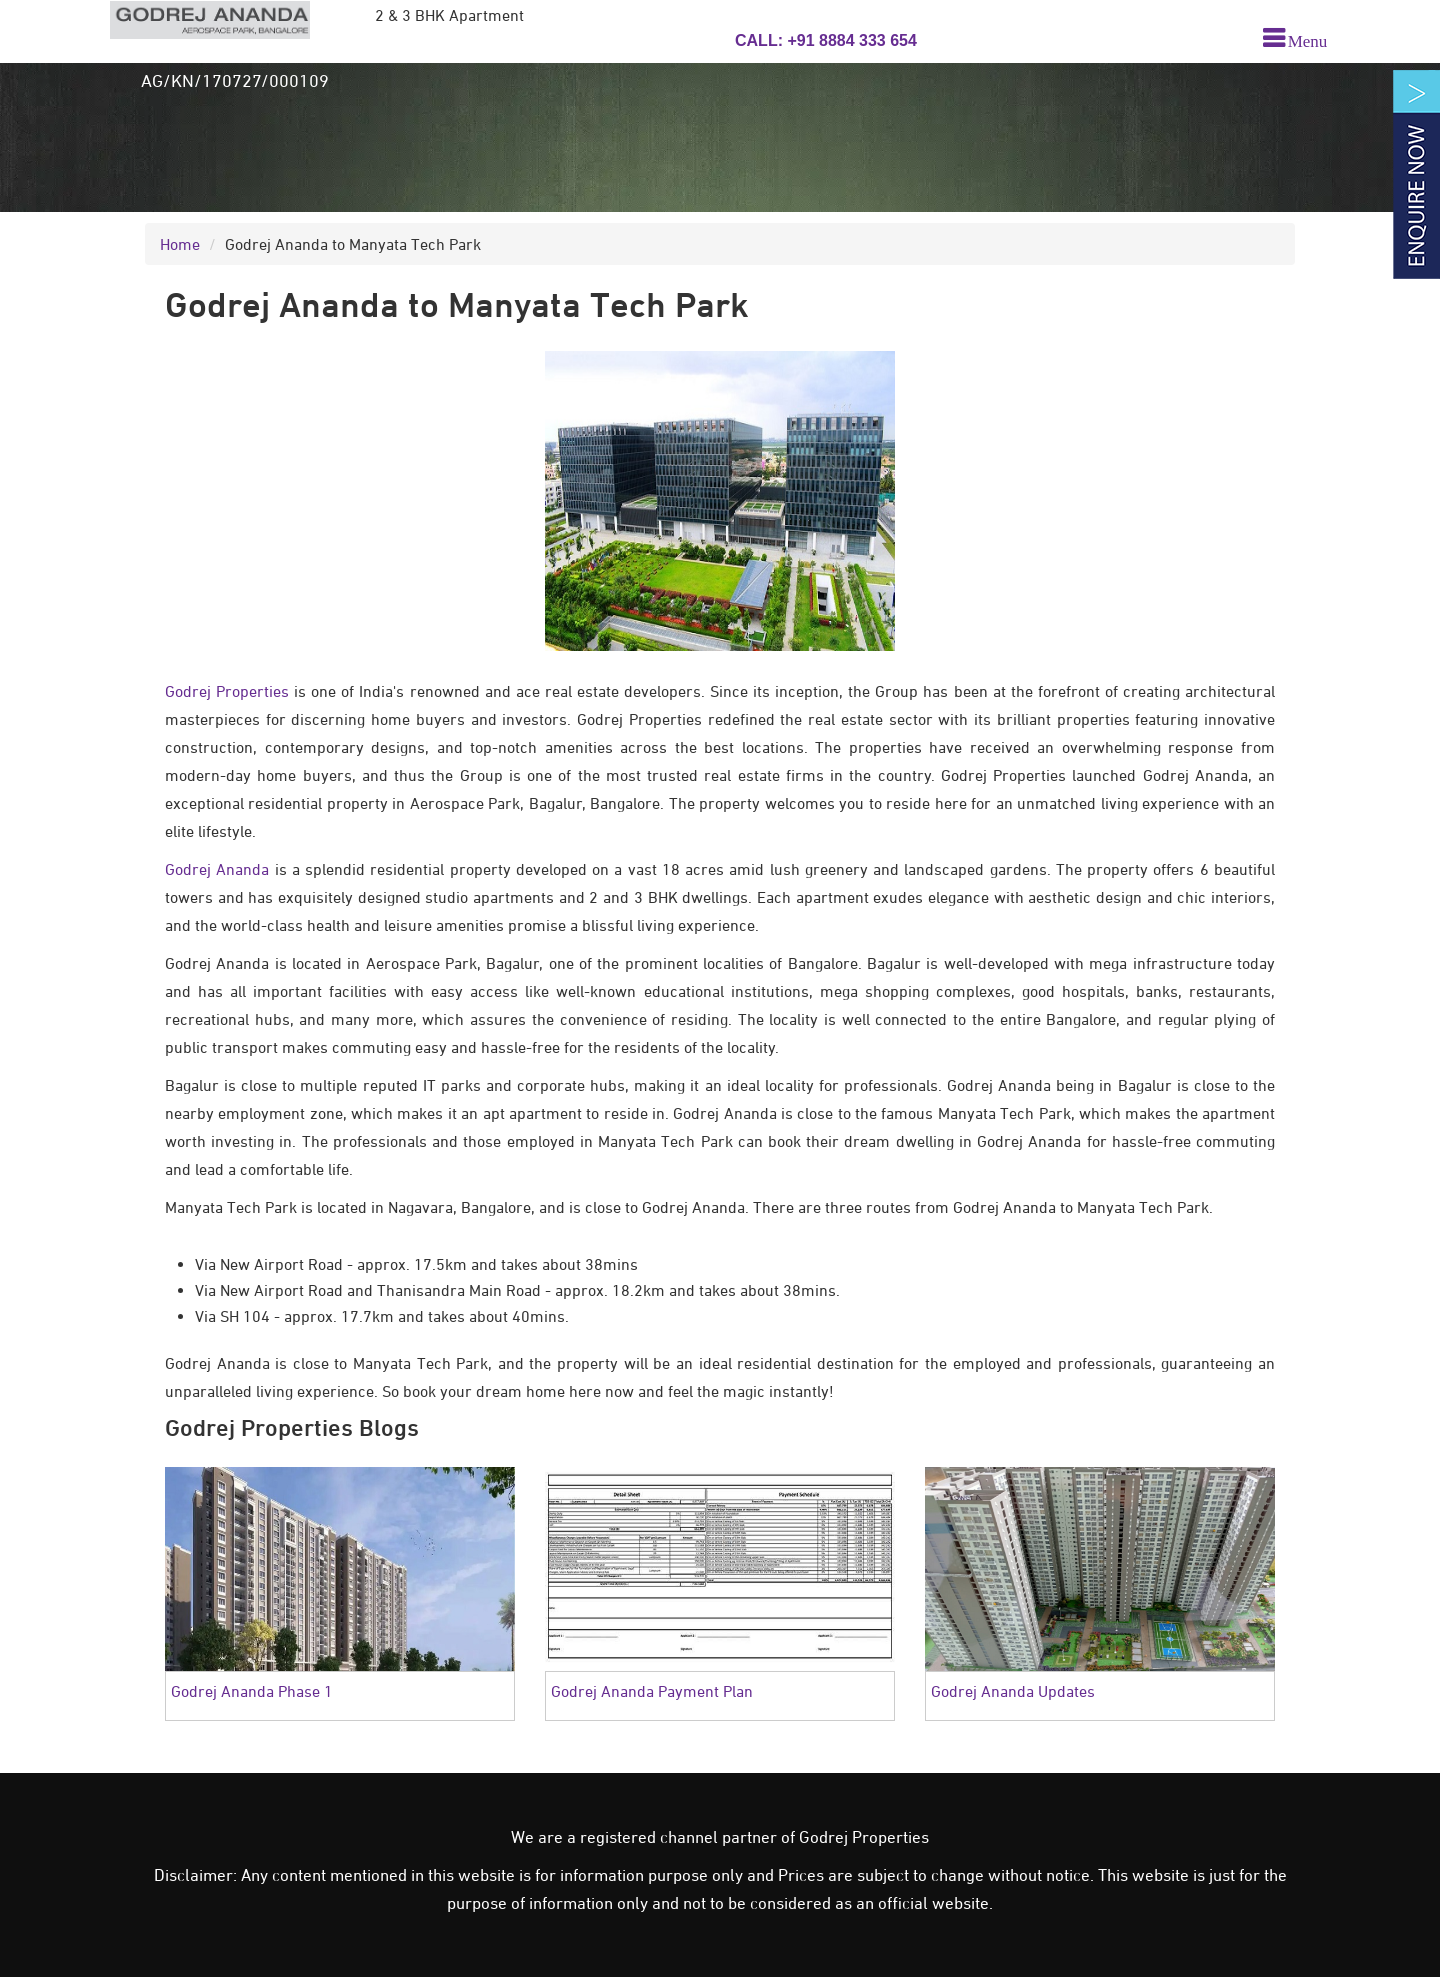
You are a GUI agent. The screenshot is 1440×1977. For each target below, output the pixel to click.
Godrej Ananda (217, 869)
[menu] (1295, 39)
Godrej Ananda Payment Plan (652, 1691)
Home (180, 244)
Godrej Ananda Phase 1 (252, 1691)
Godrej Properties (227, 691)
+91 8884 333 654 (850, 40)
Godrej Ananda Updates (1013, 1691)
